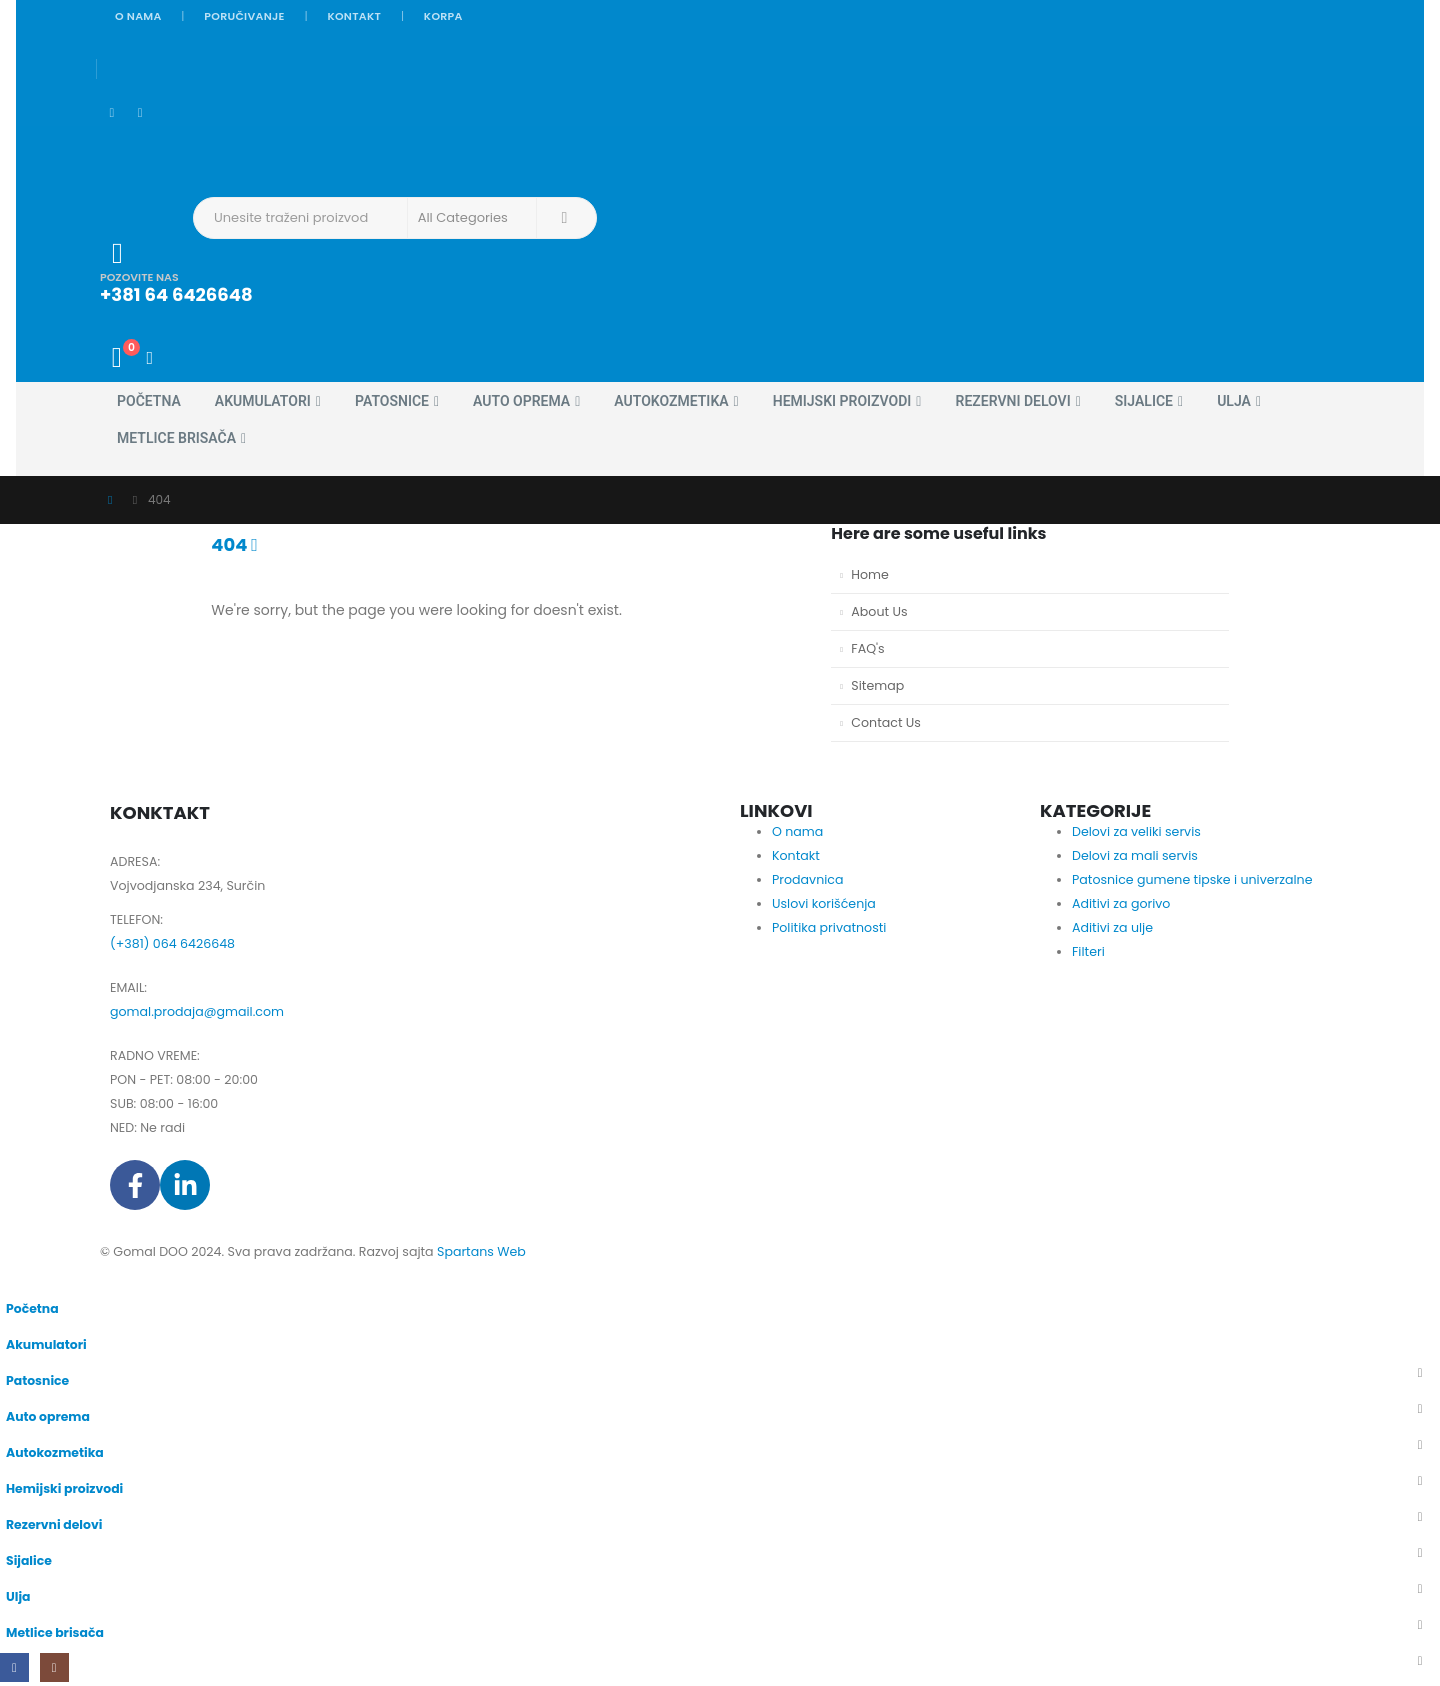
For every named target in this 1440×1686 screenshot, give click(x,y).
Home (870, 574)
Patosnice (392, 401)
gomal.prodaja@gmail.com (197, 1011)
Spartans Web (481, 1251)
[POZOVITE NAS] (566, 271)
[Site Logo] (155, 151)
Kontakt (354, 16)
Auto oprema (521, 401)
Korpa (443, 16)
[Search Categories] (472, 218)
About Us (879, 611)
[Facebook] (112, 114)
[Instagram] (140, 114)
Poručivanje (244, 16)
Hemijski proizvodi (842, 401)
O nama (138, 16)
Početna (149, 401)
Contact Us (886, 722)
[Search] (565, 218)
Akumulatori (263, 401)
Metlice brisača (176, 438)
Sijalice (1144, 401)
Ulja (1234, 401)
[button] (12, 1276)
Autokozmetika (671, 401)
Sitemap (877, 685)
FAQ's (867, 648)
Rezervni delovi (1012, 401)
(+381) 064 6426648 (172, 943)
